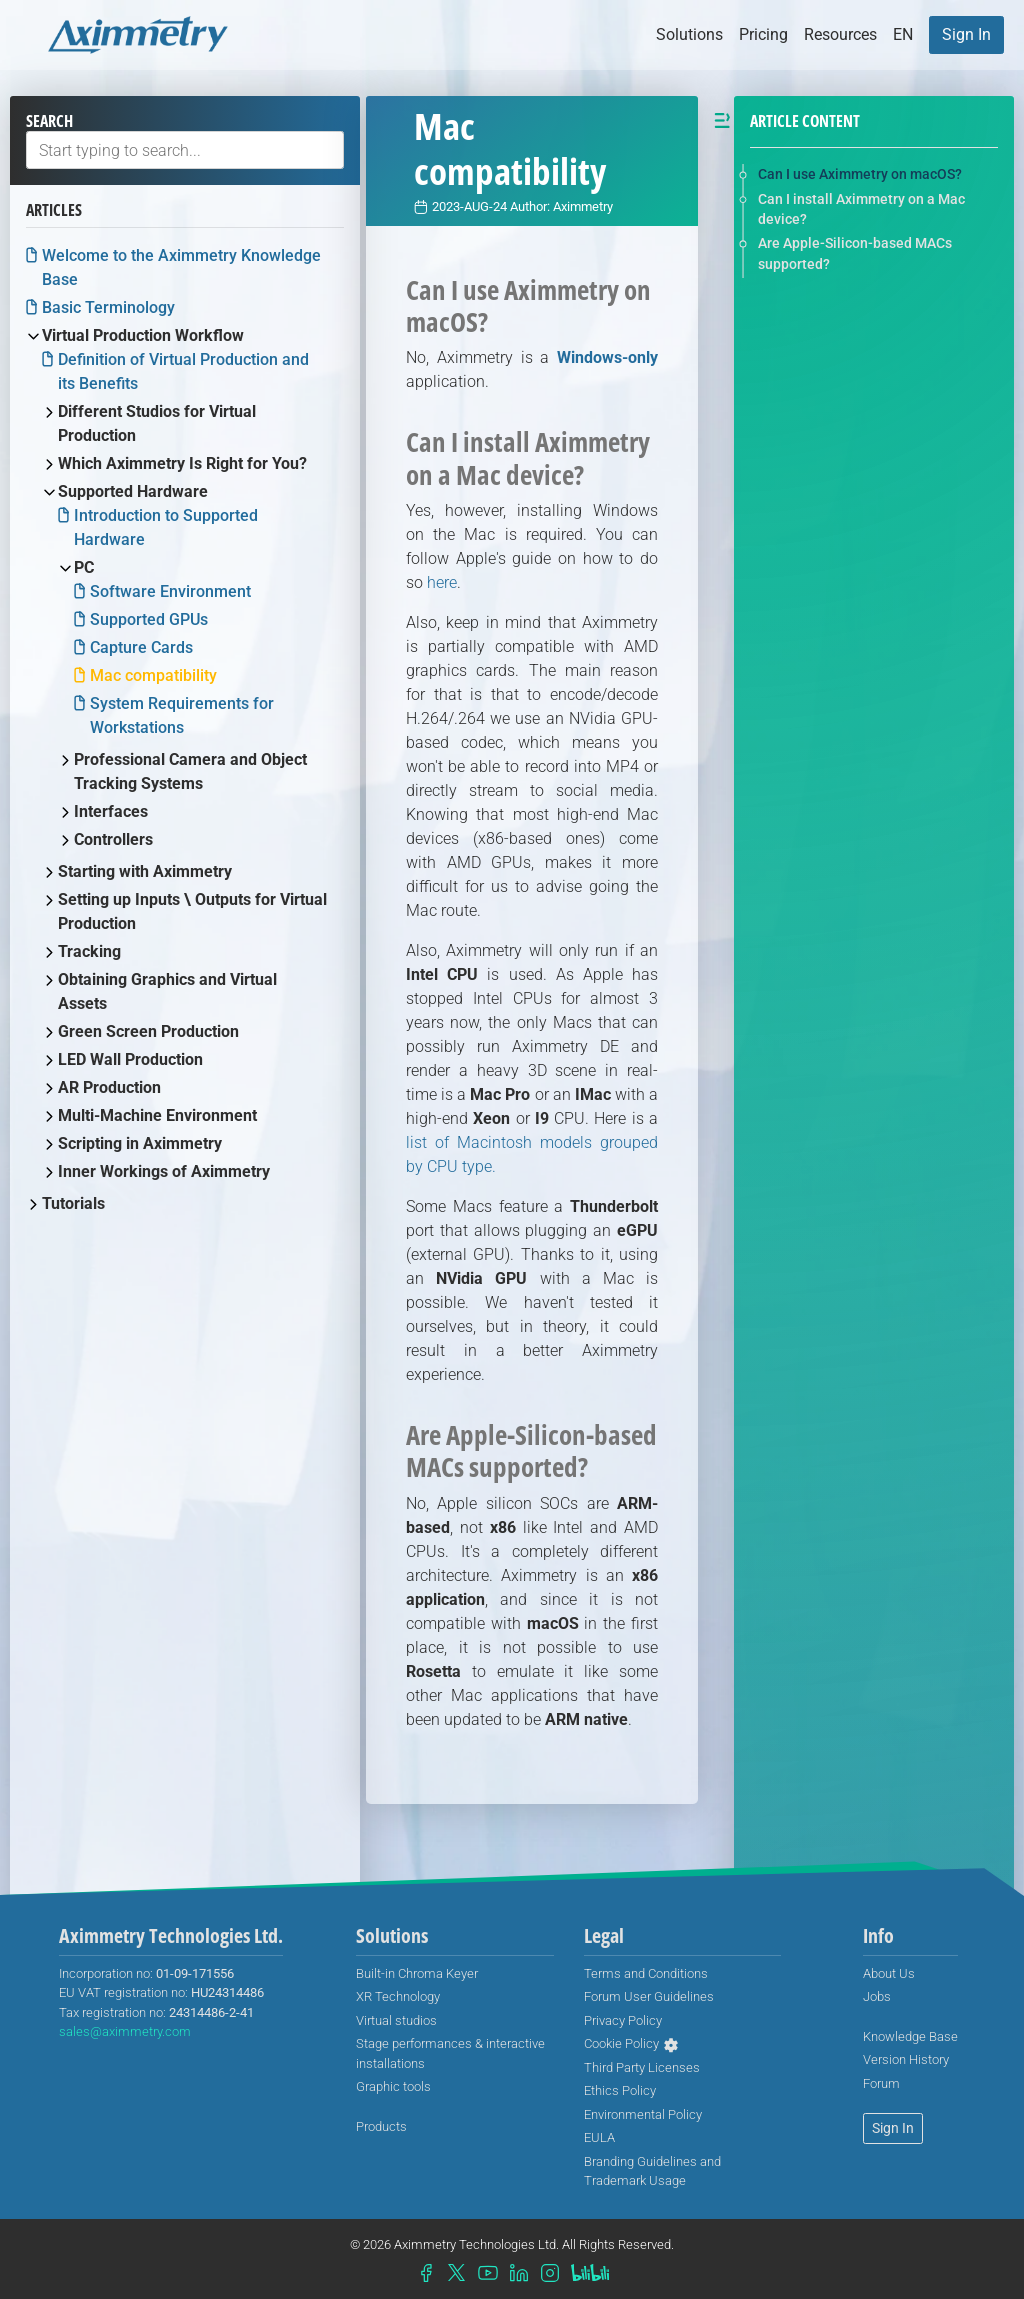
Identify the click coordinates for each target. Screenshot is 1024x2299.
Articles (54, 210)
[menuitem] (966, 35)
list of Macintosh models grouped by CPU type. (532, 1154)
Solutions (689, 34)
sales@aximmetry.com (125, 2031)
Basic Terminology (108, 307)
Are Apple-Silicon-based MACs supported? (855, 253)
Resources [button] (840, 34)
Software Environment (170, 591)
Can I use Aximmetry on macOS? (860, 174)
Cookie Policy (621, 2043)
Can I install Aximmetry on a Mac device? (861, 209)
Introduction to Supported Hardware (166, 527)
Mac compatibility (153, 675)
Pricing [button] (763, 34)
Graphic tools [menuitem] (393, 2086)
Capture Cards (141, 647)
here (442, 582)
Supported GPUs (149, 619)
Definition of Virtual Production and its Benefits (183, 371)
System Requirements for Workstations (182, 715)
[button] (903, 35)
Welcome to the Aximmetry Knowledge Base (181, 267)
